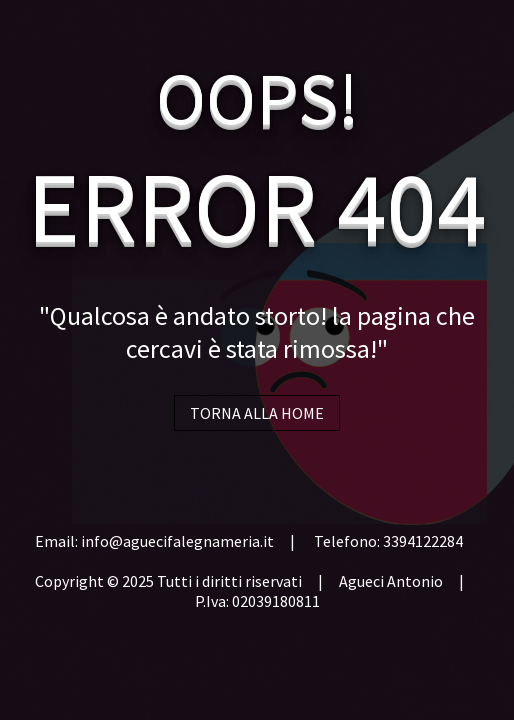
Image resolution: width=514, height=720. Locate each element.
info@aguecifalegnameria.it (177, 541)
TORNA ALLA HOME (257, 413)
